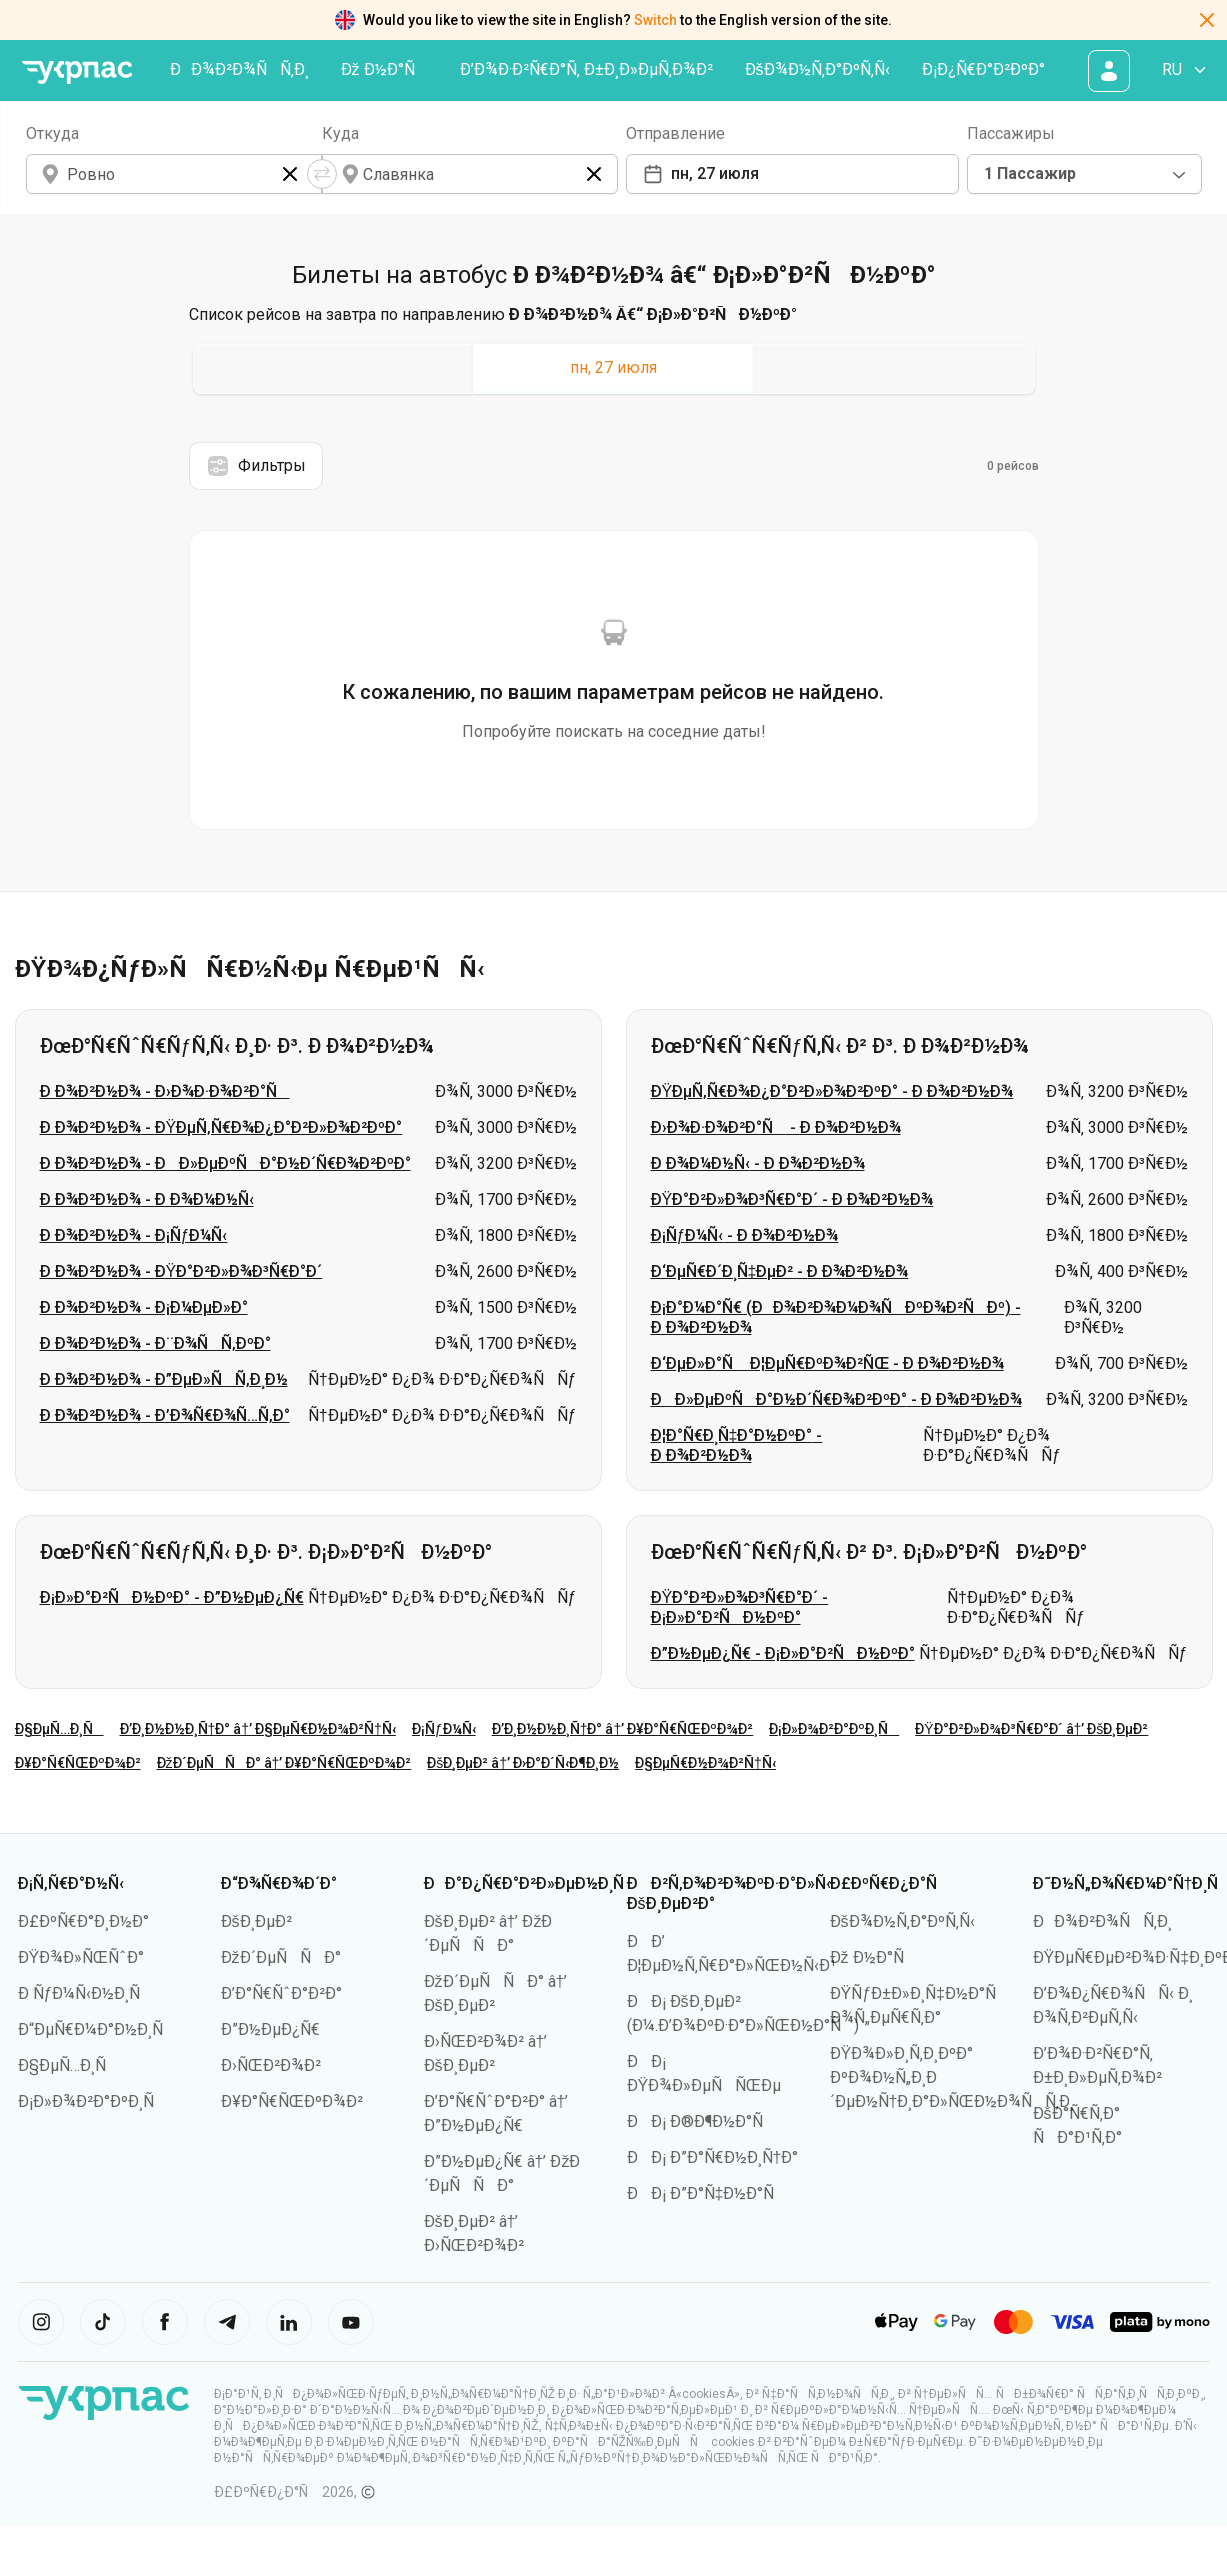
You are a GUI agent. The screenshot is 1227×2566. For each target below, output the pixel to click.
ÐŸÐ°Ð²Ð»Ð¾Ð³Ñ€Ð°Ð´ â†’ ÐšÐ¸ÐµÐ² (1031, 1729)
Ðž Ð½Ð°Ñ (384, 69)
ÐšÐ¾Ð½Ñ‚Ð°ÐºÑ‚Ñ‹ (817, 69)
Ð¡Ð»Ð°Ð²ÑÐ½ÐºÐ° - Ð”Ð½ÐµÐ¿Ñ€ (172, 1597)
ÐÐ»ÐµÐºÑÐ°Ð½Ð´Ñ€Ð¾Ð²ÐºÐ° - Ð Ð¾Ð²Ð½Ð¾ (836, 1399)
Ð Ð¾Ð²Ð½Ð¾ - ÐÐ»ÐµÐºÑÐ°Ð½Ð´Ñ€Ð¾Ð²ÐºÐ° (225, 1163)
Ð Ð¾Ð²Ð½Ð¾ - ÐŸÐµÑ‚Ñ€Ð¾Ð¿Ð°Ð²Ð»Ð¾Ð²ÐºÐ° (221, 1127)
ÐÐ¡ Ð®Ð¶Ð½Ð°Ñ (701, 2121)
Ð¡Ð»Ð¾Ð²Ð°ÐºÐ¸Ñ (834, 1729)
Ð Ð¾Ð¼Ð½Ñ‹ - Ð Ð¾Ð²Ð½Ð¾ (758, 1163)
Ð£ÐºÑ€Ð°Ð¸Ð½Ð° (83, 1921)
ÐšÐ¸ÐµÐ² (256, 1921)
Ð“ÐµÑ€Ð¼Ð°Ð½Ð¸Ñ (97, 2029)
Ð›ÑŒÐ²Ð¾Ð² (271, 2065)
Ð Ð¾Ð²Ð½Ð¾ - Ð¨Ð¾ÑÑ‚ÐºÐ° (155, 1343)
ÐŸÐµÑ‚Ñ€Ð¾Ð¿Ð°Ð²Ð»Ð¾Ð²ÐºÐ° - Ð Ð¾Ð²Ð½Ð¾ (832, 1091)
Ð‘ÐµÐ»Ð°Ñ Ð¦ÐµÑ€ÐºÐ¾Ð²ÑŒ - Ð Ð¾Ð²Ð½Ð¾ (827, 1363)
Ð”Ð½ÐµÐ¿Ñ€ (270, 2029)
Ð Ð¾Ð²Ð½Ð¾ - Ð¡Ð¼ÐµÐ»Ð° (144, 1307)
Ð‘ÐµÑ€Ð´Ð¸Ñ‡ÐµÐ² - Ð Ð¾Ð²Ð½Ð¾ (780, 1271)
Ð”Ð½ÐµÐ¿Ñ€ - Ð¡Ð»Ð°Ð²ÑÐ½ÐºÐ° (783, 1653)
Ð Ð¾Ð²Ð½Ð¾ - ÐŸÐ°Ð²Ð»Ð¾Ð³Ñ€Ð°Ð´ (181, 1271)
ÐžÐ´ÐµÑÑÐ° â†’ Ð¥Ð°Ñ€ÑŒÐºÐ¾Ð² (284, 1763)
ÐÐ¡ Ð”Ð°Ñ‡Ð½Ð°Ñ (707, 2193)
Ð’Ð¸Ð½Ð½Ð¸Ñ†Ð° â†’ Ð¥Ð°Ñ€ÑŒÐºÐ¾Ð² (623, 1729)
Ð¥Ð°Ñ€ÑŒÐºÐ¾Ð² (78, 1763)
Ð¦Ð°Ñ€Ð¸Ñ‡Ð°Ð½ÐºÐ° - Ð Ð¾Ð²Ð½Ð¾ (737, 1445)
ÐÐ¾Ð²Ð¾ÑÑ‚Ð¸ (239, 69)
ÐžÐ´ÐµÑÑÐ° (281, 1957)
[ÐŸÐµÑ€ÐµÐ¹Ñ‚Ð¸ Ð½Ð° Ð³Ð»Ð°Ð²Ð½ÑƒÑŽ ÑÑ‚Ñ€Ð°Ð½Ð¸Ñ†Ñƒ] (78, 72)
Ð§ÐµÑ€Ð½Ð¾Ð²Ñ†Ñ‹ (705, 1763)
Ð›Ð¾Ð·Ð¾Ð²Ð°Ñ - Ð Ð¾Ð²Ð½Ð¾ (776, 1127)
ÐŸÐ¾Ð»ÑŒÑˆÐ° (81, 1957)
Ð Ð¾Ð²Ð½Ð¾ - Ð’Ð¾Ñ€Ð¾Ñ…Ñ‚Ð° (165, 1415)
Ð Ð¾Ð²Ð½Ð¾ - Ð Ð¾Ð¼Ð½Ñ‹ (147, 1199)
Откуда (52, 133)
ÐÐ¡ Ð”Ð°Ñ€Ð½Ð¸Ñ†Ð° (713, 2157)
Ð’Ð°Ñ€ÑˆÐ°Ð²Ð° (281, 1993)
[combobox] (1084, 174)
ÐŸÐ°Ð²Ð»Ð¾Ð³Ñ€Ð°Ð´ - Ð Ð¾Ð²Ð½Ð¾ (792, 1199)
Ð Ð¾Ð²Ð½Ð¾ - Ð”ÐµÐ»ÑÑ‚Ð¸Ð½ (164, 1379)
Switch (655, 20)
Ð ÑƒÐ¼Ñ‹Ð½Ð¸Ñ (86, 1993)
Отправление (675, 133)
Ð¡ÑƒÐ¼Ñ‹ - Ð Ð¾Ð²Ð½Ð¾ (745, 1235)
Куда (340, 133)
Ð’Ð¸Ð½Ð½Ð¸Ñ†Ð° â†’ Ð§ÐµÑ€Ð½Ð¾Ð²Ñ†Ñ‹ (258, 1729)
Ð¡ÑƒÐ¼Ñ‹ (444, 1729)
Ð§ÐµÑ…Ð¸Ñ (59, 1729)
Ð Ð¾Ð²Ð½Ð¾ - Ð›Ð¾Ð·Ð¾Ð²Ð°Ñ (165, 1091)
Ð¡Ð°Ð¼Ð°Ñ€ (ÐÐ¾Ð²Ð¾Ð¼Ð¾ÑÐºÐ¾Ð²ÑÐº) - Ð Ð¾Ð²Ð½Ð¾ (836, 1317)
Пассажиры (1011, 133)
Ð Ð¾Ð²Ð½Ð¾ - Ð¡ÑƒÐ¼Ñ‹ (134, 1235)
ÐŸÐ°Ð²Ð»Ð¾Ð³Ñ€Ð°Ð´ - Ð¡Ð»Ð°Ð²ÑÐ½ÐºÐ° (740, 1607)
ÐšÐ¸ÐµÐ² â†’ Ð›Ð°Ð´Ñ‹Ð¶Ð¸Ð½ (523, 1763)
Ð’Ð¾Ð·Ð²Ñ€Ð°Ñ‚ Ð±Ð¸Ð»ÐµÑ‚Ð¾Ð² (586, 69)
